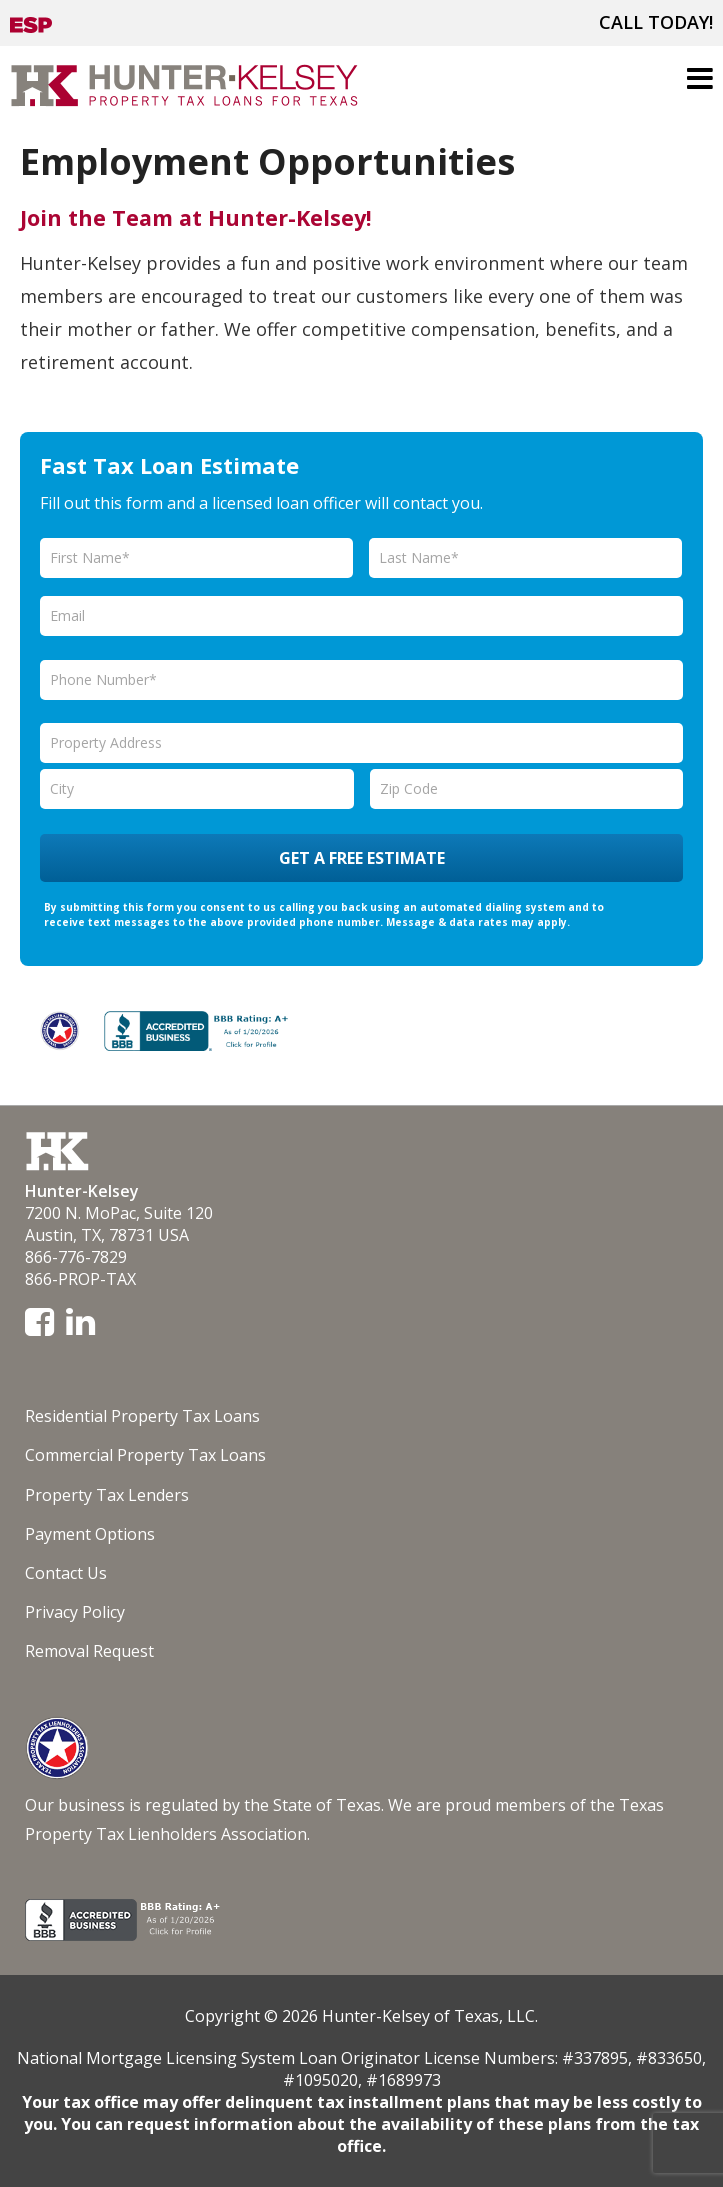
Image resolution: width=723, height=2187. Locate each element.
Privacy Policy (75, 1612)
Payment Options (90, 1534)
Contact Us (66, 1573)
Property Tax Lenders (107, 1495)
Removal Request (89, 1651)
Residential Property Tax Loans (142, 1416)
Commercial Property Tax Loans (145, 1455)
